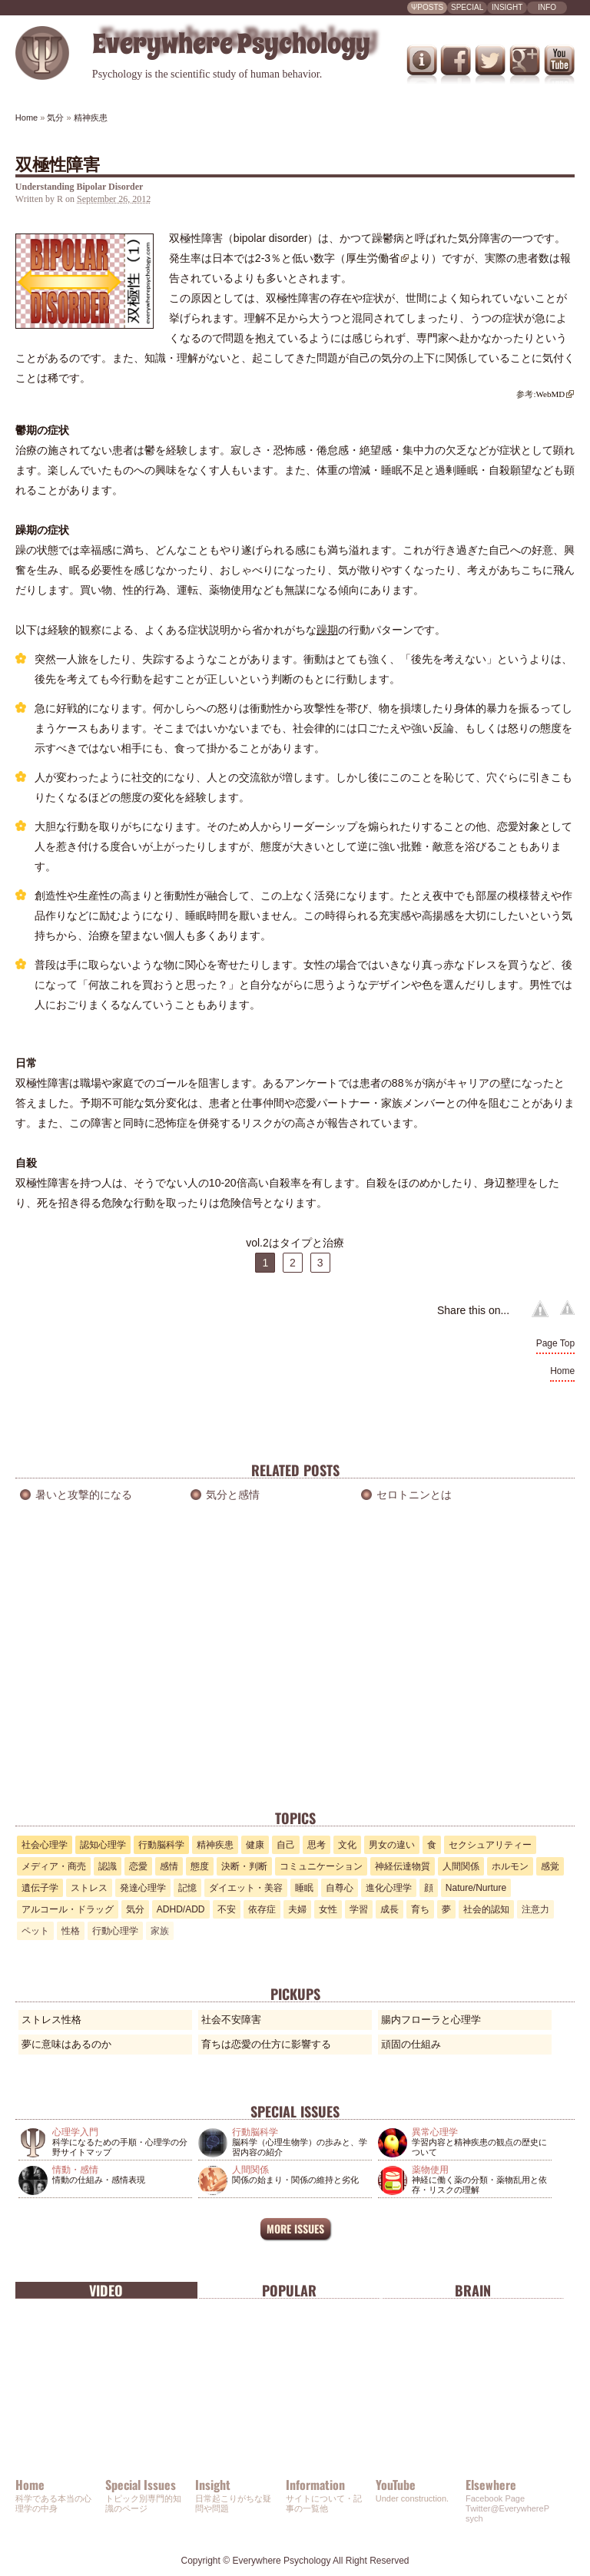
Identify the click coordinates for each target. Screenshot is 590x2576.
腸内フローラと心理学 (431, 2019)
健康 (255, 1844)
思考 (316, 1844)
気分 (135, 1909)
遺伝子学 (40, 1887)
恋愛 (138, 1866)
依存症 (262, 1909)
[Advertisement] (295, 1688)
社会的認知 (486, 1909)
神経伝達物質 (402, 1866)
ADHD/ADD (181, 1909)
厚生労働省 (372, 258)
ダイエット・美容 (246, 1887)
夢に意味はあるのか (66, 2044)
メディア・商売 (54, 1866)
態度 (200, 1866)
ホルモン (510, 1866)
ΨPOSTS (427, 7)
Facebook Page (495, 2498)
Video (106, 2290)
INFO (547, 7)
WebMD (550, 394)
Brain (473, 2290)
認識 (107, 1866)
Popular (289, 2290)
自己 (286, 1844)
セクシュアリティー (490, 1844)
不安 (226, 1909)
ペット (35, 1930)
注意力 (535, 1909)
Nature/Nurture (476, 1887)
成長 (389, 1909)
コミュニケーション (321, 1866)
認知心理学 (103, 1844)
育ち (420, 1909)
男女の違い (392, 1844)
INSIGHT (507, 7)
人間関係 (460, 1866)
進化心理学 (389, 1887)
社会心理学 (45, 1844)
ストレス (89, 1887)
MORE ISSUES (295, 2228)
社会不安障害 (231, 2019)
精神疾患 (215, 1844)
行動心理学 (115, 1930)
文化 (347, 1844)
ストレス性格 (51, 2019)
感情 (169, 1866)
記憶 (187, 1887)
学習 (359, 1909)
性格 (70, 1930)
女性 (328, 1909)
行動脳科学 (161, 1844)
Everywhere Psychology (281, 2560)
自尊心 (339, 1887)
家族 (160, 1930)
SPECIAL (467, 7)
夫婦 (297, 1909)
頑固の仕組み (411, 2044)
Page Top (555, 1343)
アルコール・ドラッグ (68, 1909)
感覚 (550, 1866)
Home (562, 1371)
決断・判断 (244, 1866)
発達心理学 (143, 1887)
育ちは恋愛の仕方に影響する (266, 2044)
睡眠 (304, 1887)
